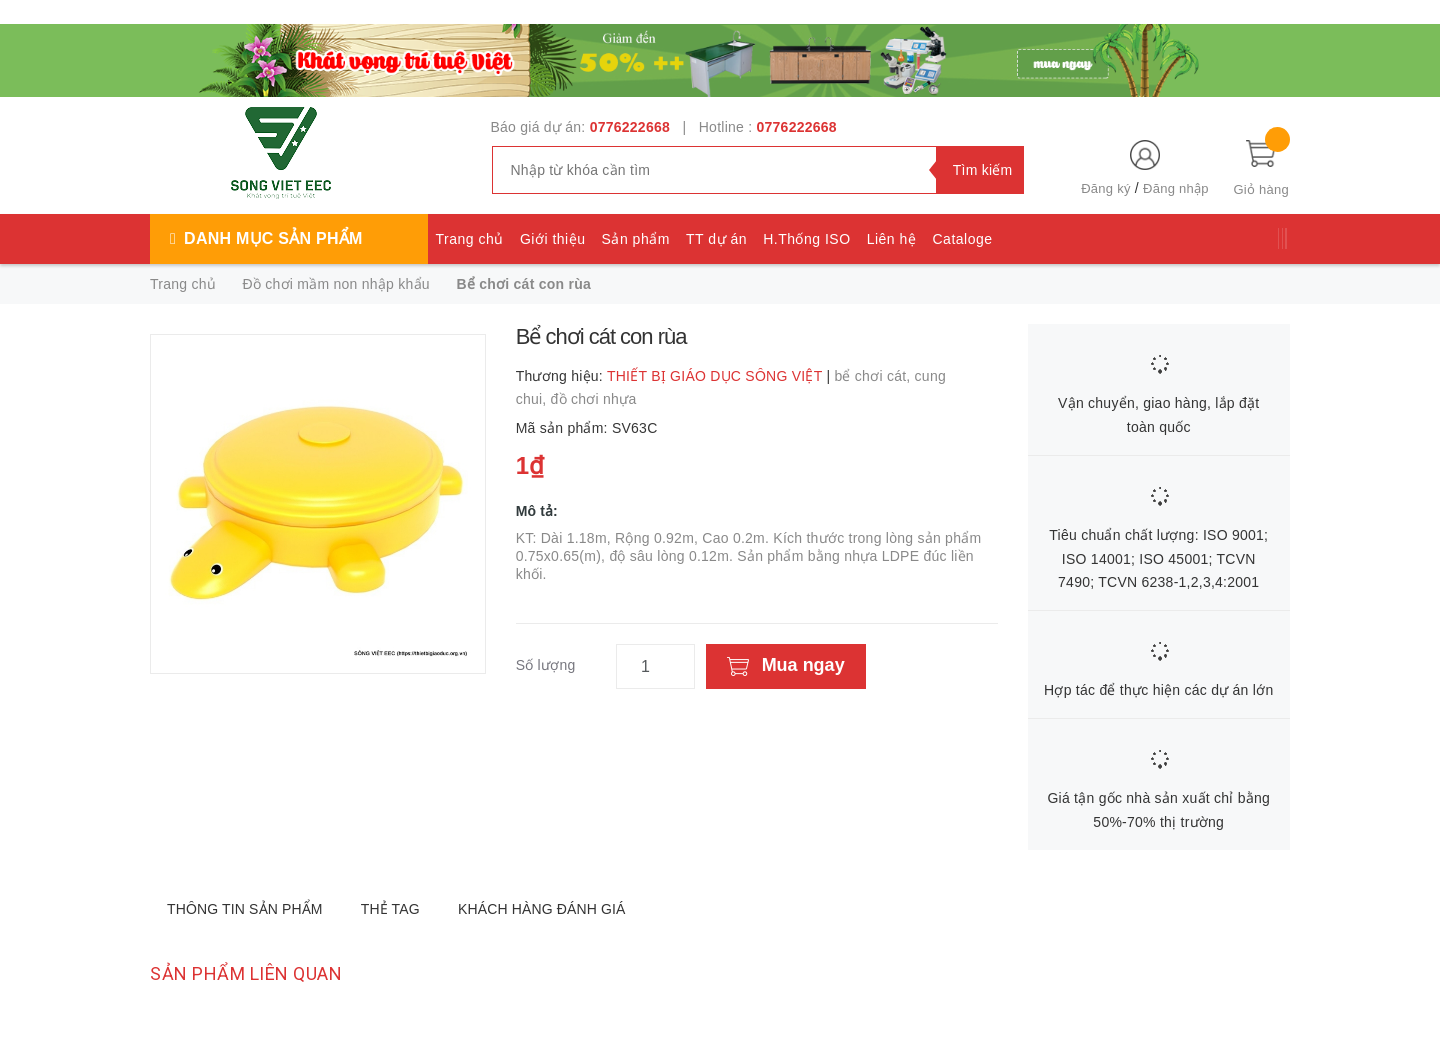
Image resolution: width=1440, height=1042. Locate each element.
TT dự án (716, 239)
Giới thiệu (553, 239)
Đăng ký (1105, 188)
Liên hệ (892, 239)
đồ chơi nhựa (594, 399)
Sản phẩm (636, 239)
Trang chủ (470, 239)
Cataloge (962, 239)
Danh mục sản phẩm (273, 238)
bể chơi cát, (874, 376)
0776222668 (630, 127)
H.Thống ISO (806, 239)
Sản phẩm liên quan (246, 973)
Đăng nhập (1176, 188)
